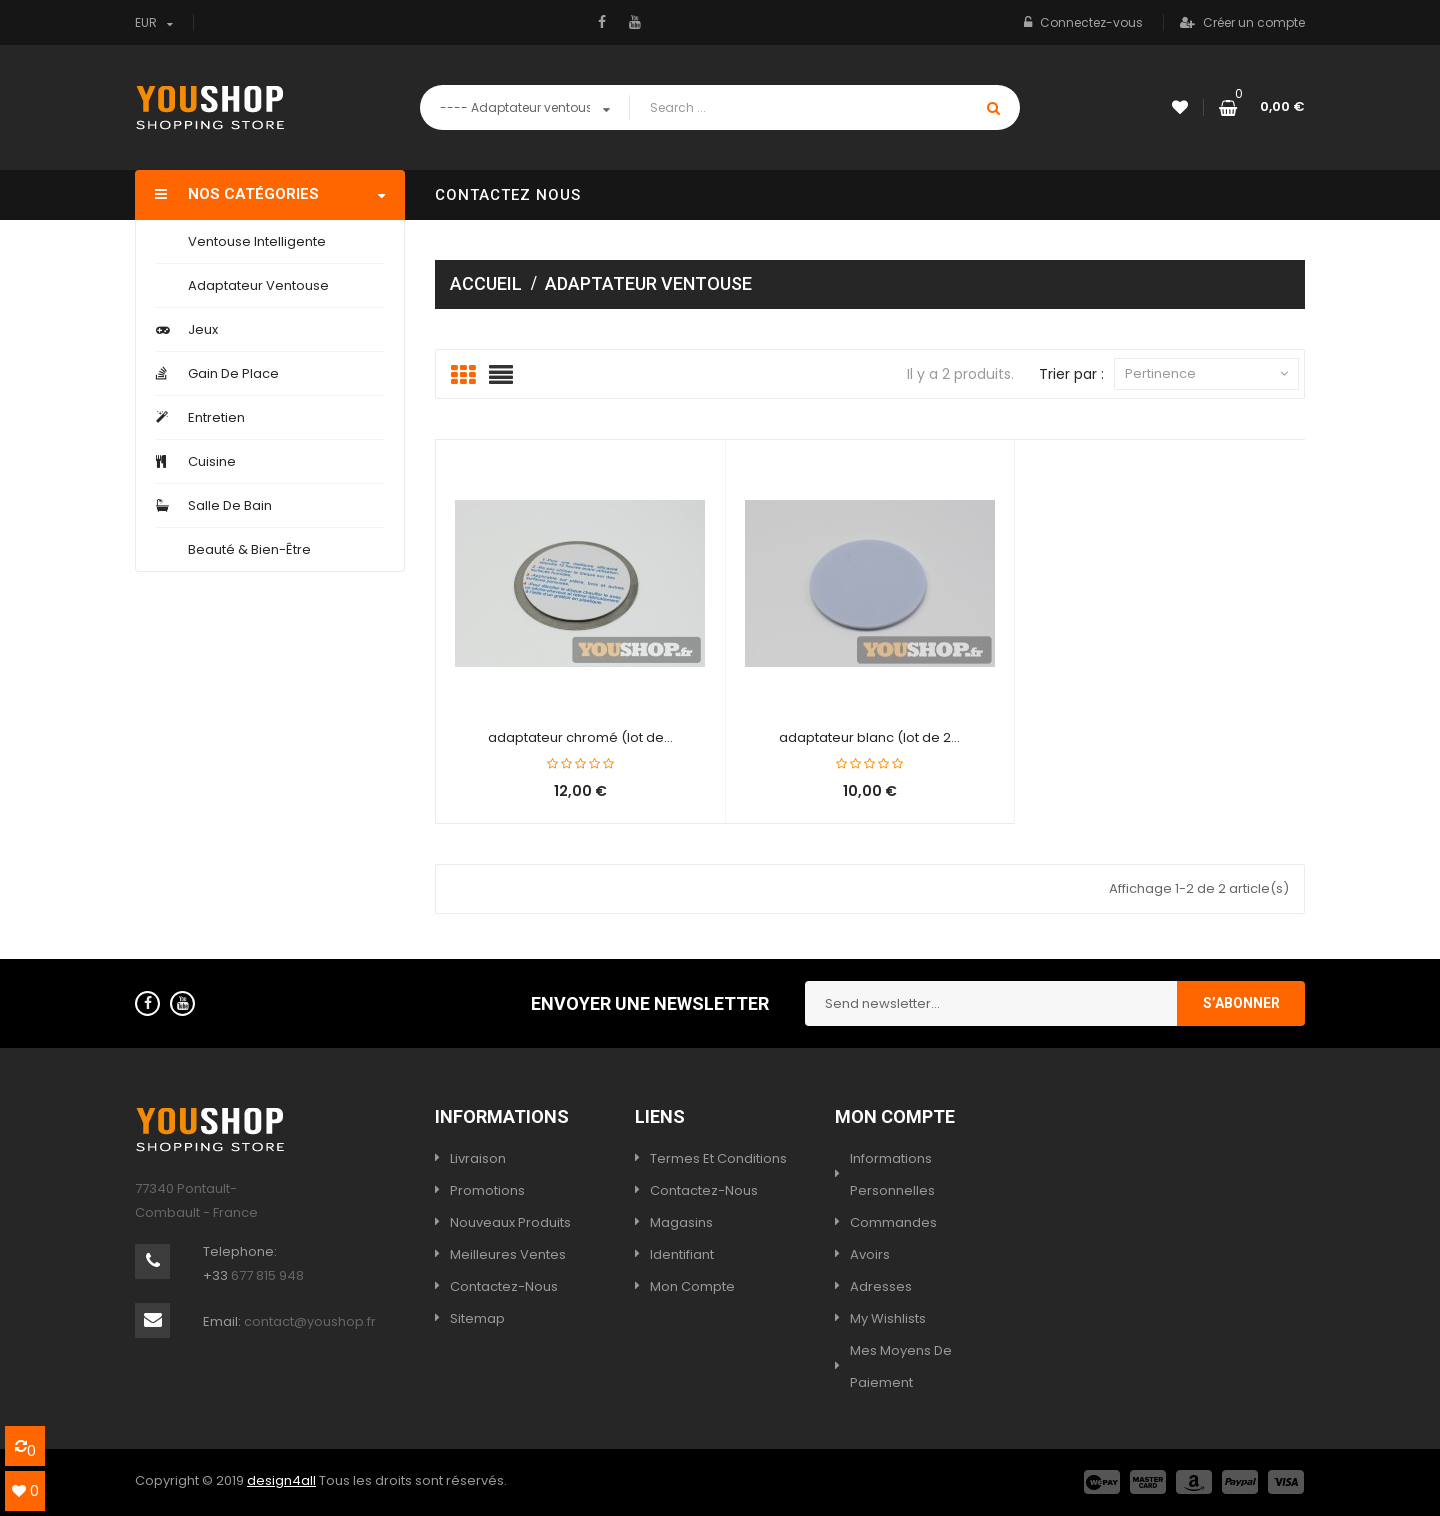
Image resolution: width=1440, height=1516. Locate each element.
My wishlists (888, 1318)
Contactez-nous (504, 1286)
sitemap (477, 1318)
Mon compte (692, 1286)
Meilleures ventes (508, 1254)
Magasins (681, 1222)
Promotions (487, 1190)
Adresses (881, 1286)
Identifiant (682, 1254)
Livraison (478, 1158)
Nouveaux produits (510, 1222)
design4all (281, 1480)
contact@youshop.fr (310, 1321)
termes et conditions (718, 1158)
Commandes (893, 1222)
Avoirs (870, 1254)
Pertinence (1206, 374)
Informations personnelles (892, 1174)
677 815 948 (267, 1275)
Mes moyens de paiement (901, 1366)
